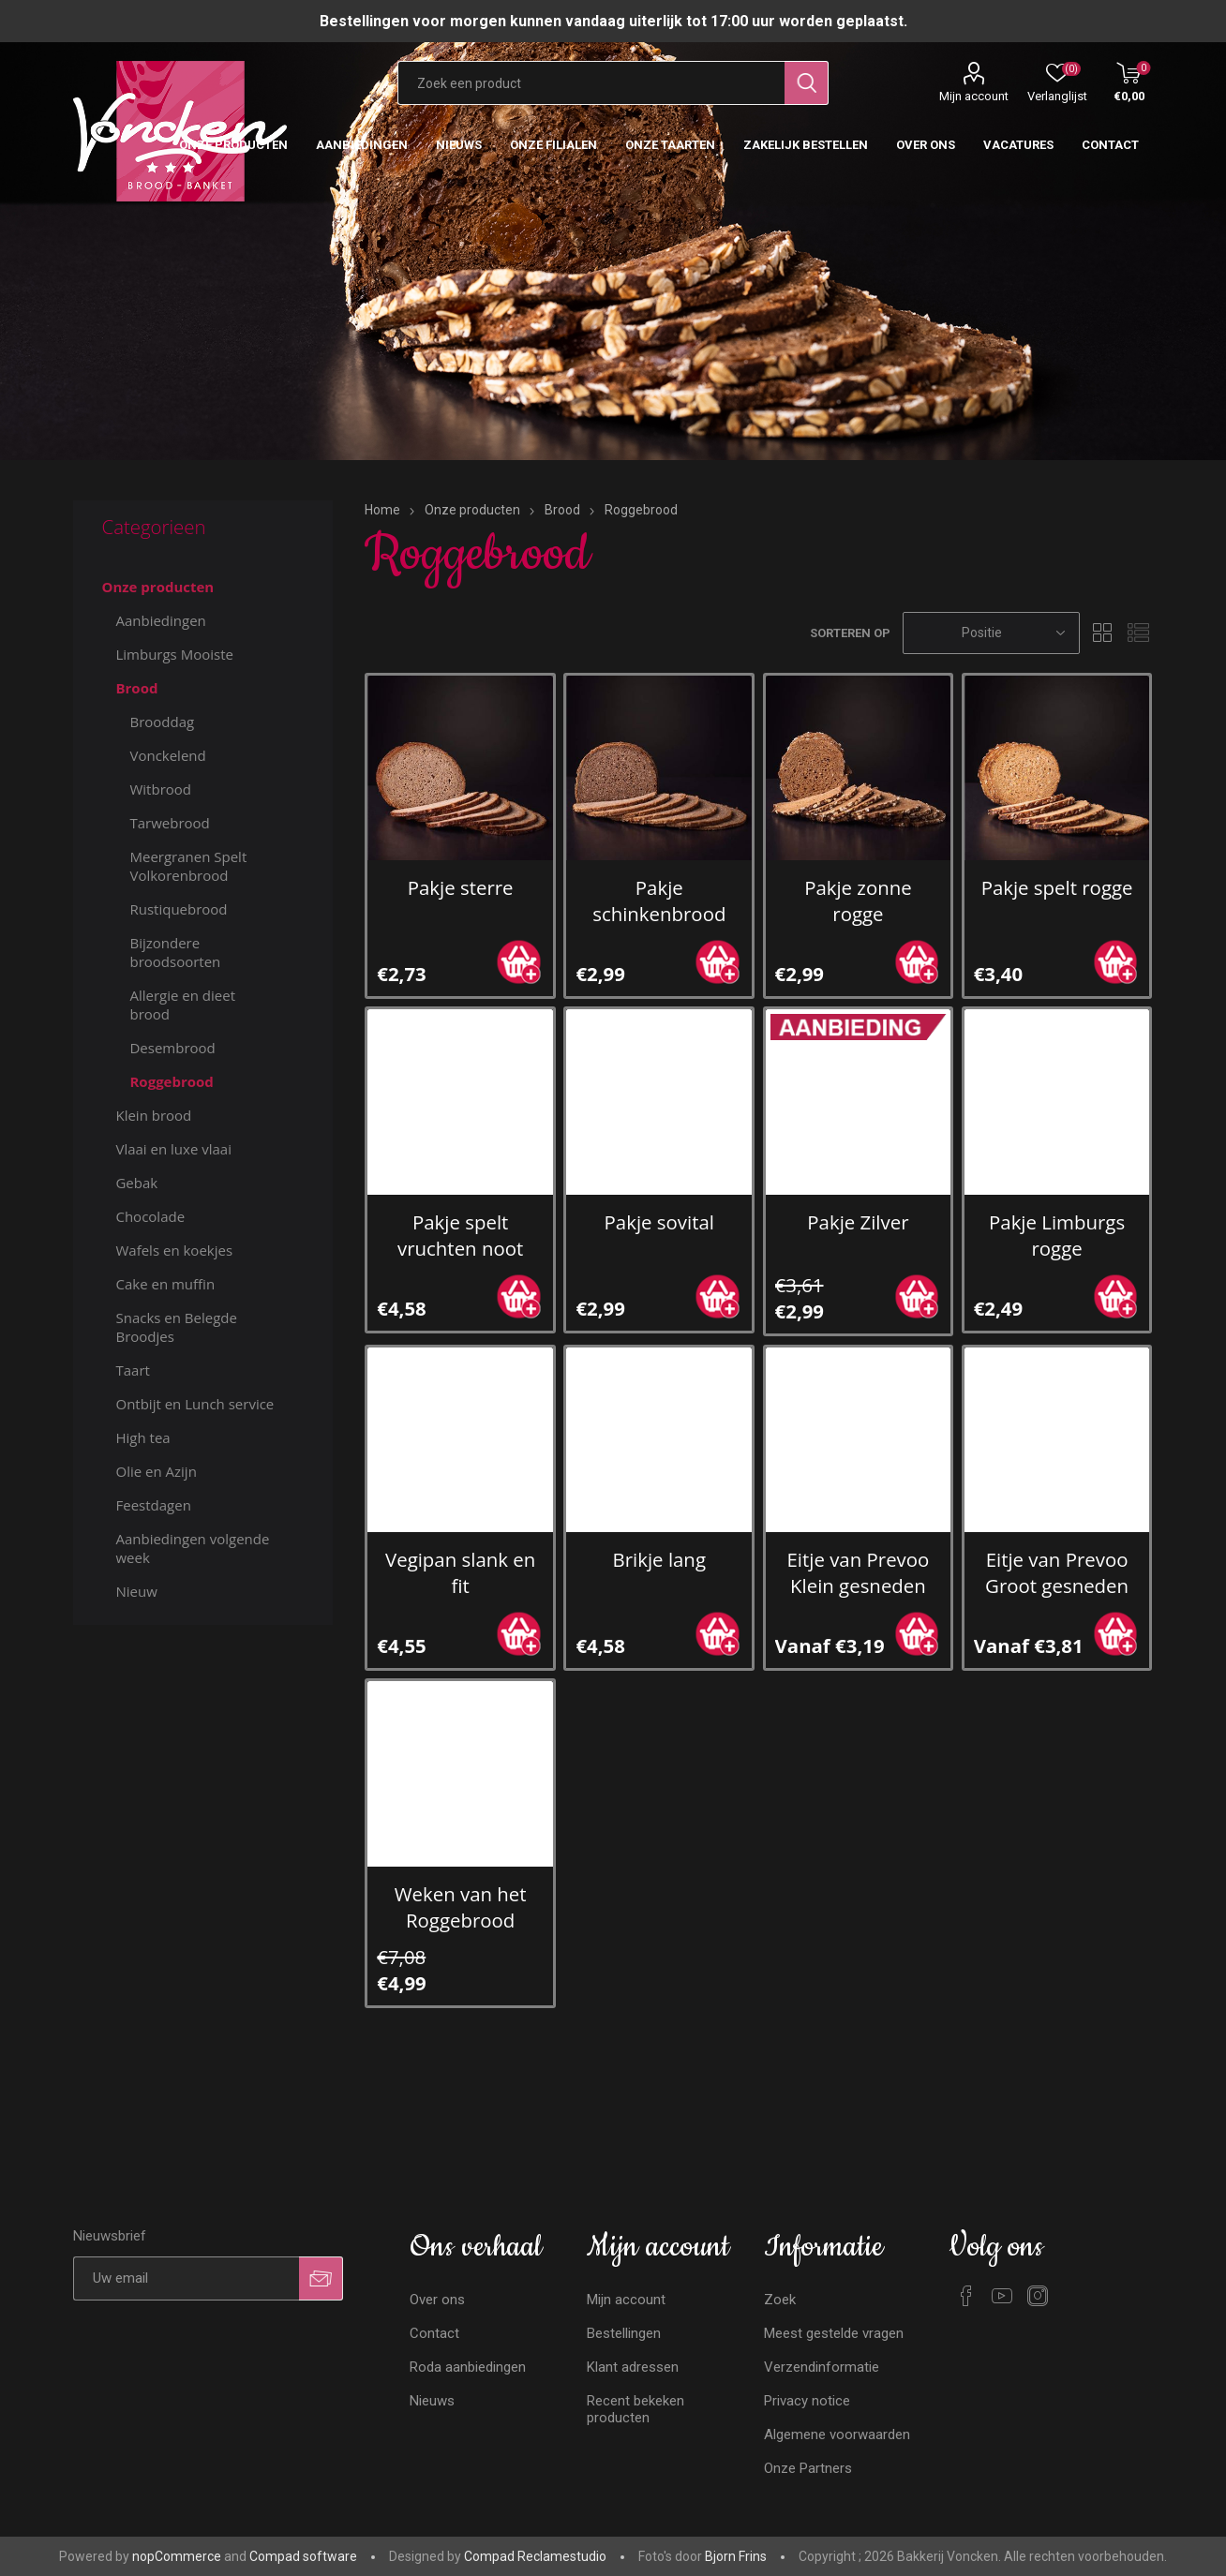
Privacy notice (807, 2400)
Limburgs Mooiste (173, 654)
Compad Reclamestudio (535, 2556)
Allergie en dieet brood (182, 1004)
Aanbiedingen (160, 620)
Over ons (437, 2299)
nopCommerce (176, 2556)
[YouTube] (1002, 2296)
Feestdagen (152, 1505)
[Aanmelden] (186, 2278)
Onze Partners (808, 2468)
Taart (132, 1370)
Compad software (303, 2556)
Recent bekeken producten (635, 2409)
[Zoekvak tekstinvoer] (591, 83)
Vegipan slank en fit (460, 1572)
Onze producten (157, 586)
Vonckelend (167, 755)
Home (382, 509)
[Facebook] (966, 2296)
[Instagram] (1038, 2296)
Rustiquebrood (178, 909)
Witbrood (160, 789)
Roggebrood (171, 1081)
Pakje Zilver (857, 1222)
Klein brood (153, 1115)
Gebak (136, 1182)
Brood (136, 687)
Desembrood (172, 1047)
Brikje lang (659, 1559)
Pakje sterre (461, 887)
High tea (142, 1437)
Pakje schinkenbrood (658, 900)
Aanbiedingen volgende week (192, 1548)
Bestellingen (624, 2333)
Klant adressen (633, 2367)
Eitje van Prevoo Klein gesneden (858, 1572)
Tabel (1103, 633)
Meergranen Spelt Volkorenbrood (188, 866)
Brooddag (161, 721)
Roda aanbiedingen (468, 2367)
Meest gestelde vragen (834, 2333)
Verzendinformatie (821, 2367)
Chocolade (150, 1216)
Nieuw (136, 1591)
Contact (434, 2333)
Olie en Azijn (155, 1471)
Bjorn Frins (736, 2556)
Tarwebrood (169, 822)
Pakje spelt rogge (1057, 887)
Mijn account (974, 96)
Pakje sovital (659, 1222)
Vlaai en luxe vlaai (173, 1148)
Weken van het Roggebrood (461, 1907)
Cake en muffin (165, 1283)
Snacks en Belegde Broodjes (175, 1327)
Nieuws (432, 2400)
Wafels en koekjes (173, 1250)
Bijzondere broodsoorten (174, 952)
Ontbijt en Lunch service (194, 1403)
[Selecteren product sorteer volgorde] (991, 633)
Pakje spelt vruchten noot (460, 1235)
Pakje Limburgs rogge (1057, 1235)
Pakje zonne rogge (858, 900)
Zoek (780, 2299)
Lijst (1139, 633)
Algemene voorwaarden (837, 2434)
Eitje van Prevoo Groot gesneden (1057, 1572)
